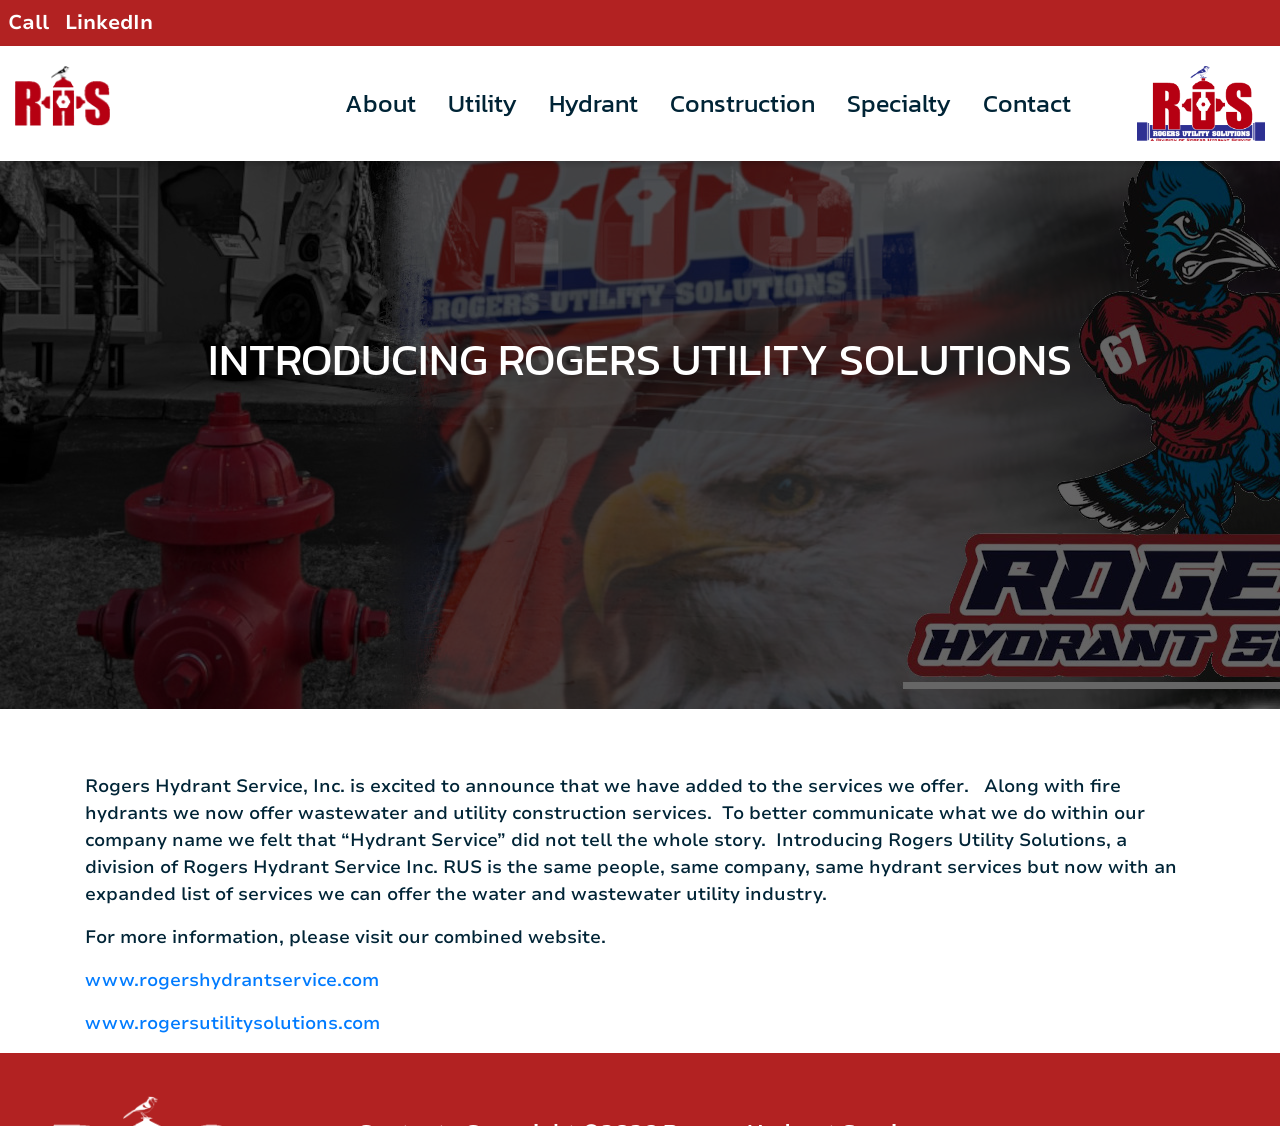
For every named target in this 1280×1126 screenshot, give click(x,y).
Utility (482, 103)
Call (28, 22)
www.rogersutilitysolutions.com (232, 987)
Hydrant (593, 103)
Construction (742, 103)
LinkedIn (109, 22)
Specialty (899, 103)
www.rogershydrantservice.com (232, 944)
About (380, 103)
